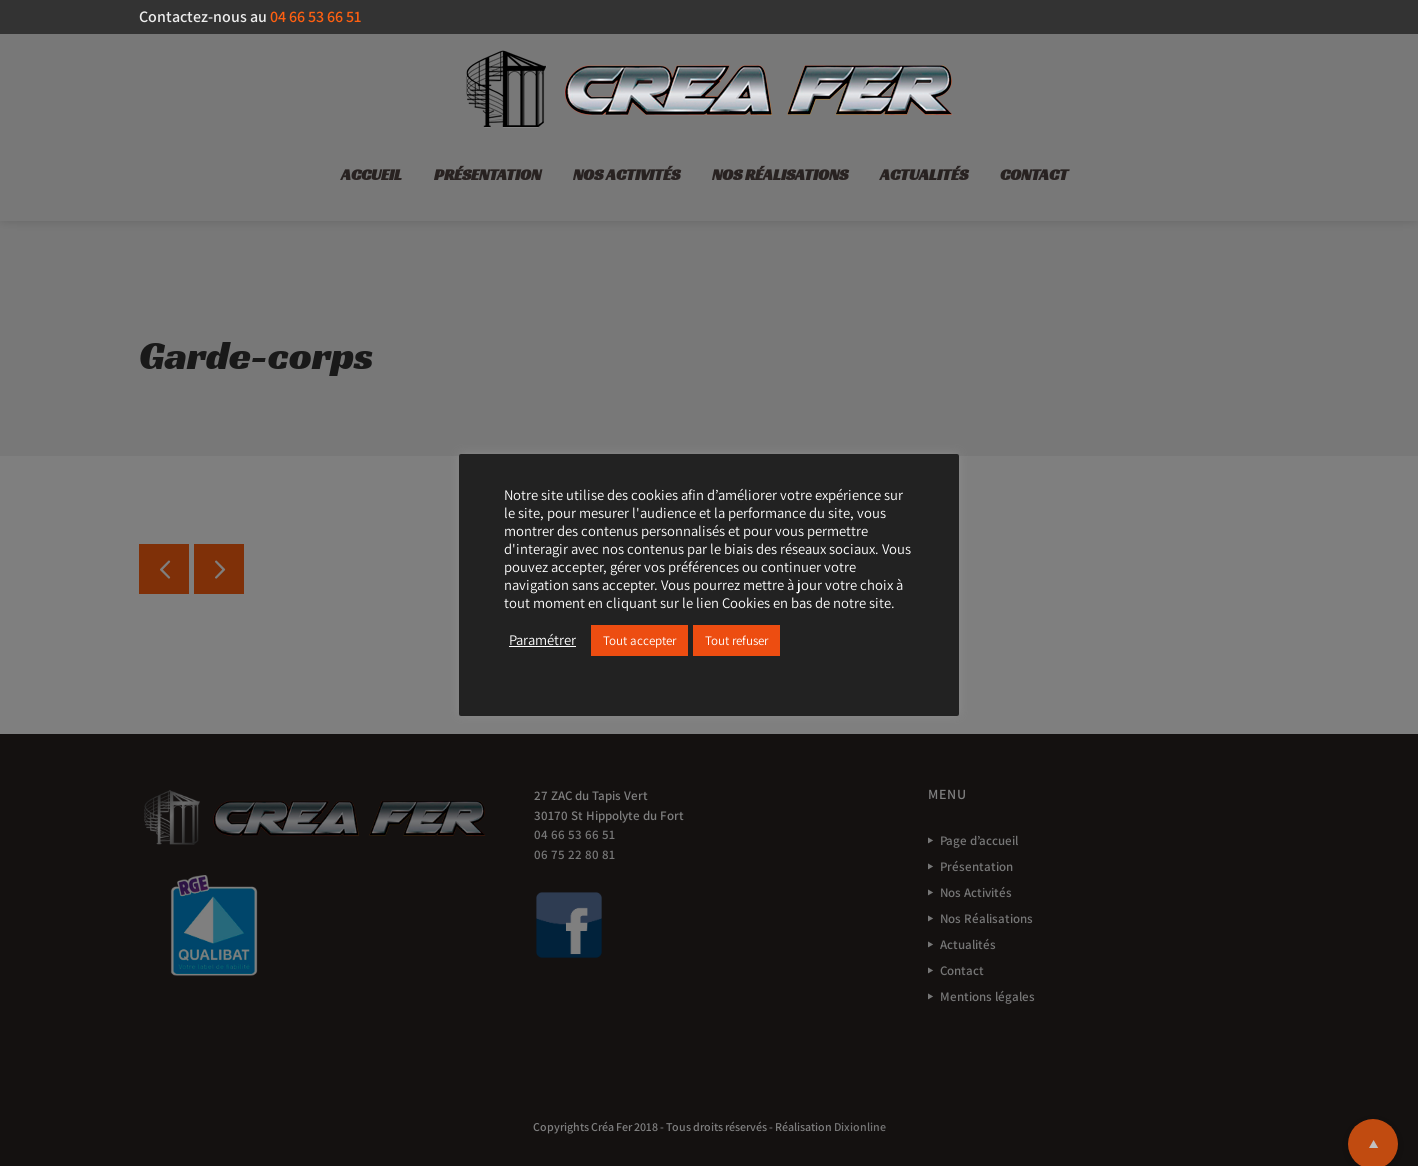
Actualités (924, 174)
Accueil (371, 174)
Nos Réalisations (780, 174)
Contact (1034, 174)
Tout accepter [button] (639, 640)
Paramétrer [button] (542, 640)
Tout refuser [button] (736, 640)
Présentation (487, 174)
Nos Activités (626, 174)
